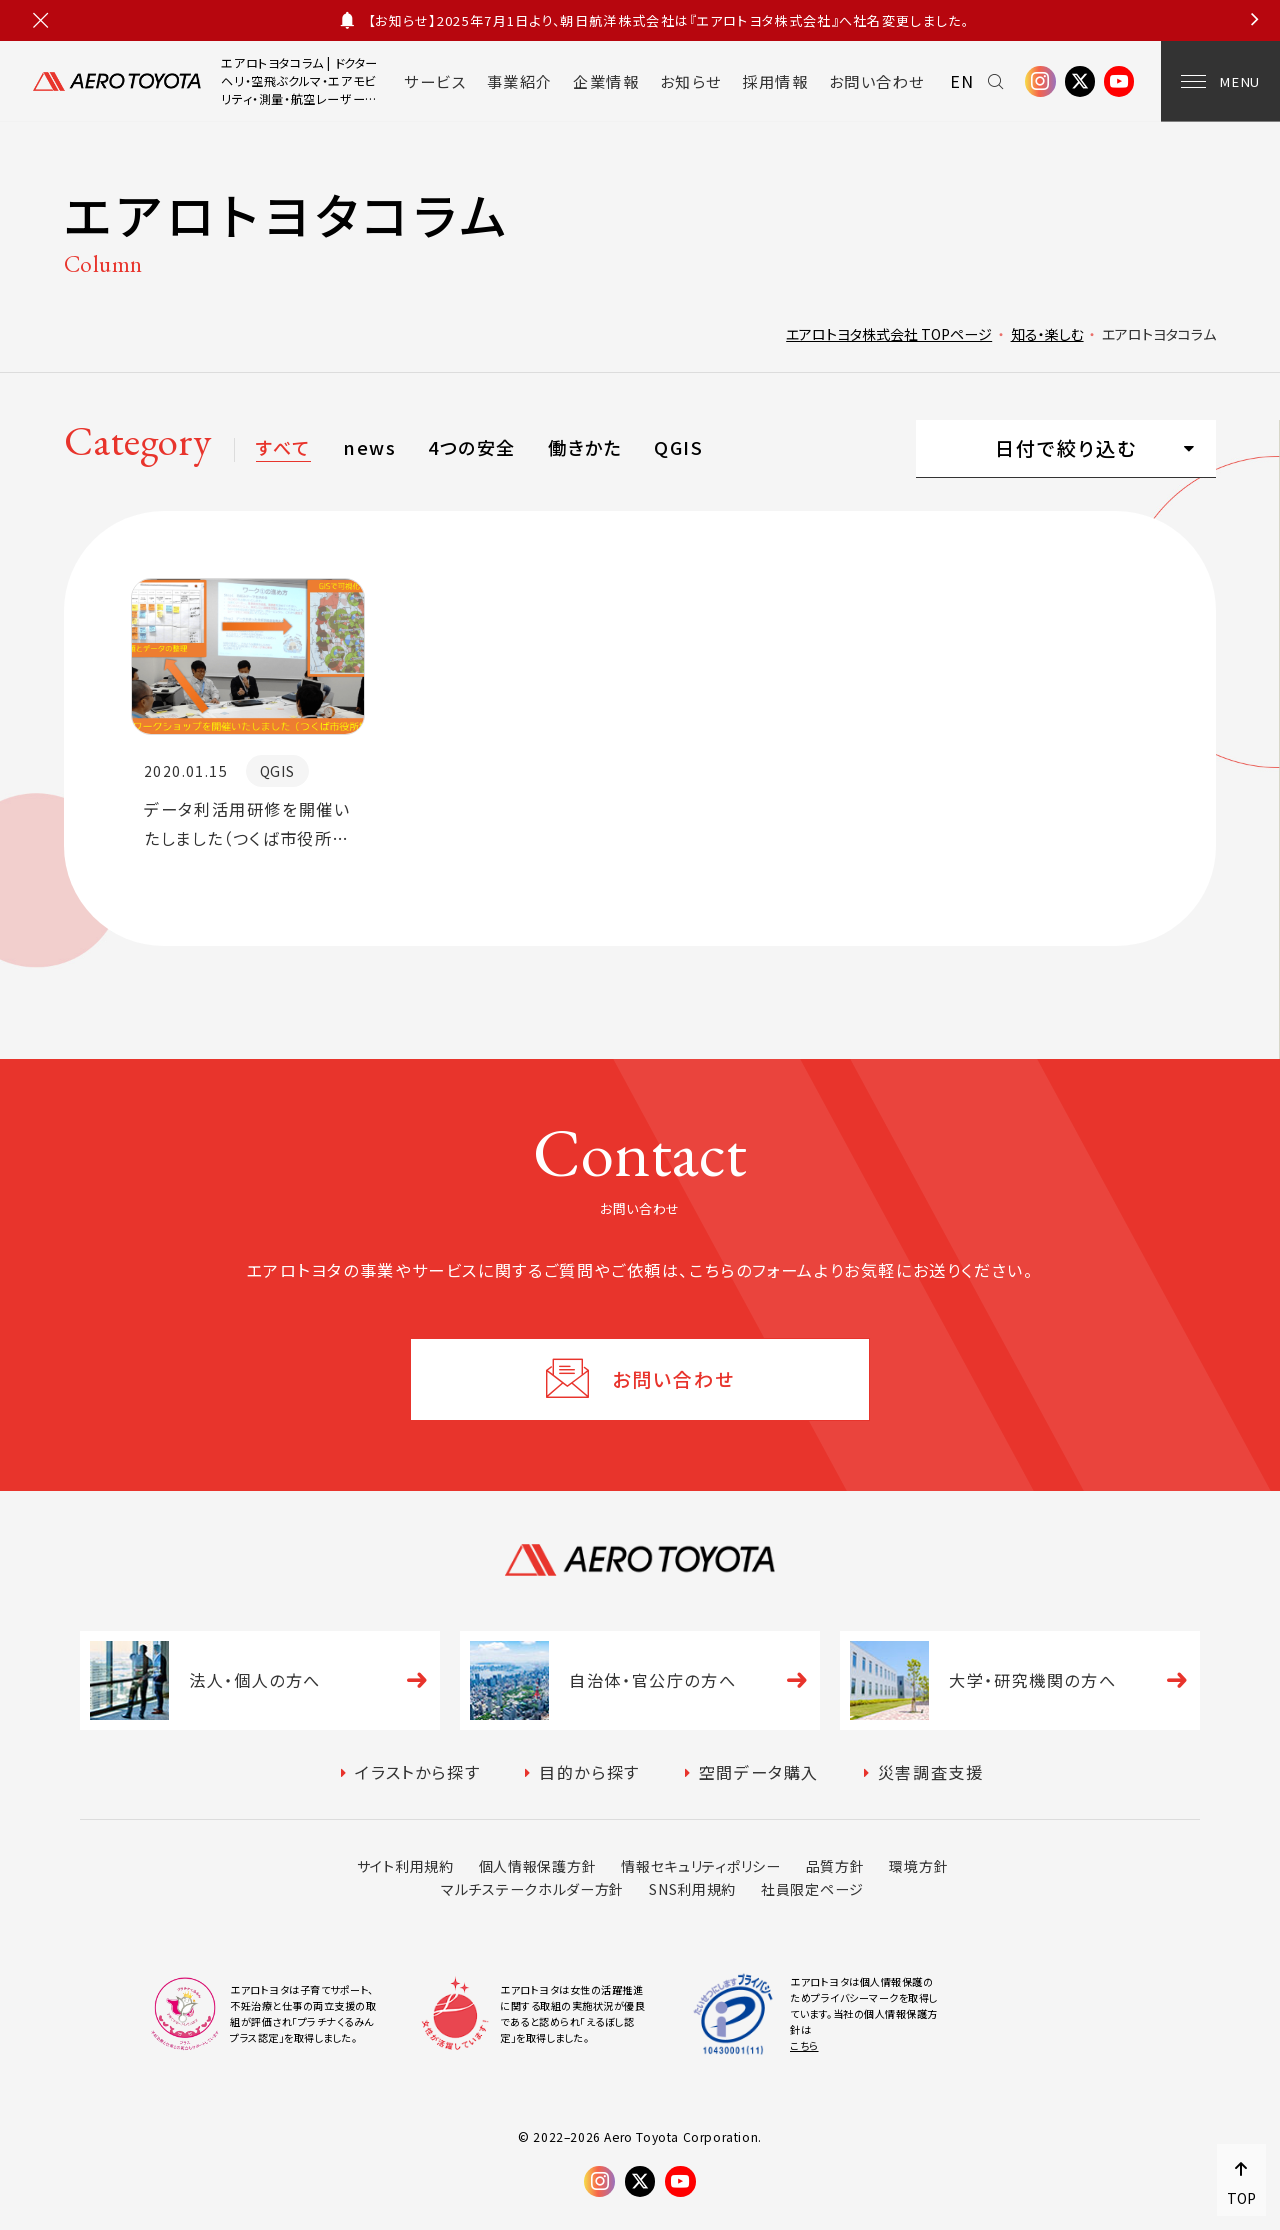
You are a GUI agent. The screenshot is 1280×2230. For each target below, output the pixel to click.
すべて (283, 447)
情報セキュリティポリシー (700, 1866)
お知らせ (691, 81)
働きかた (585, 447)
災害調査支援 (931, 1772)
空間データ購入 (759, 1772)
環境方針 (918, 1866)
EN (962, 81)
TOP (1241, 2198)
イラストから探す (417, 1772)
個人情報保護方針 (538, 1866)
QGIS (678, 447)
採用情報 (775, 81)
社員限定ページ (812, 1889)
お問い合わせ (877, 81)
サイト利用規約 (405, 1866)
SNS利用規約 (692, 1889)
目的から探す (589, 1772)
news (369, 447)
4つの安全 (471, 447)
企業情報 (606, 81)
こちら (804, 2045)
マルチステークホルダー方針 (532, 1889)
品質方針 (835, 1866)
